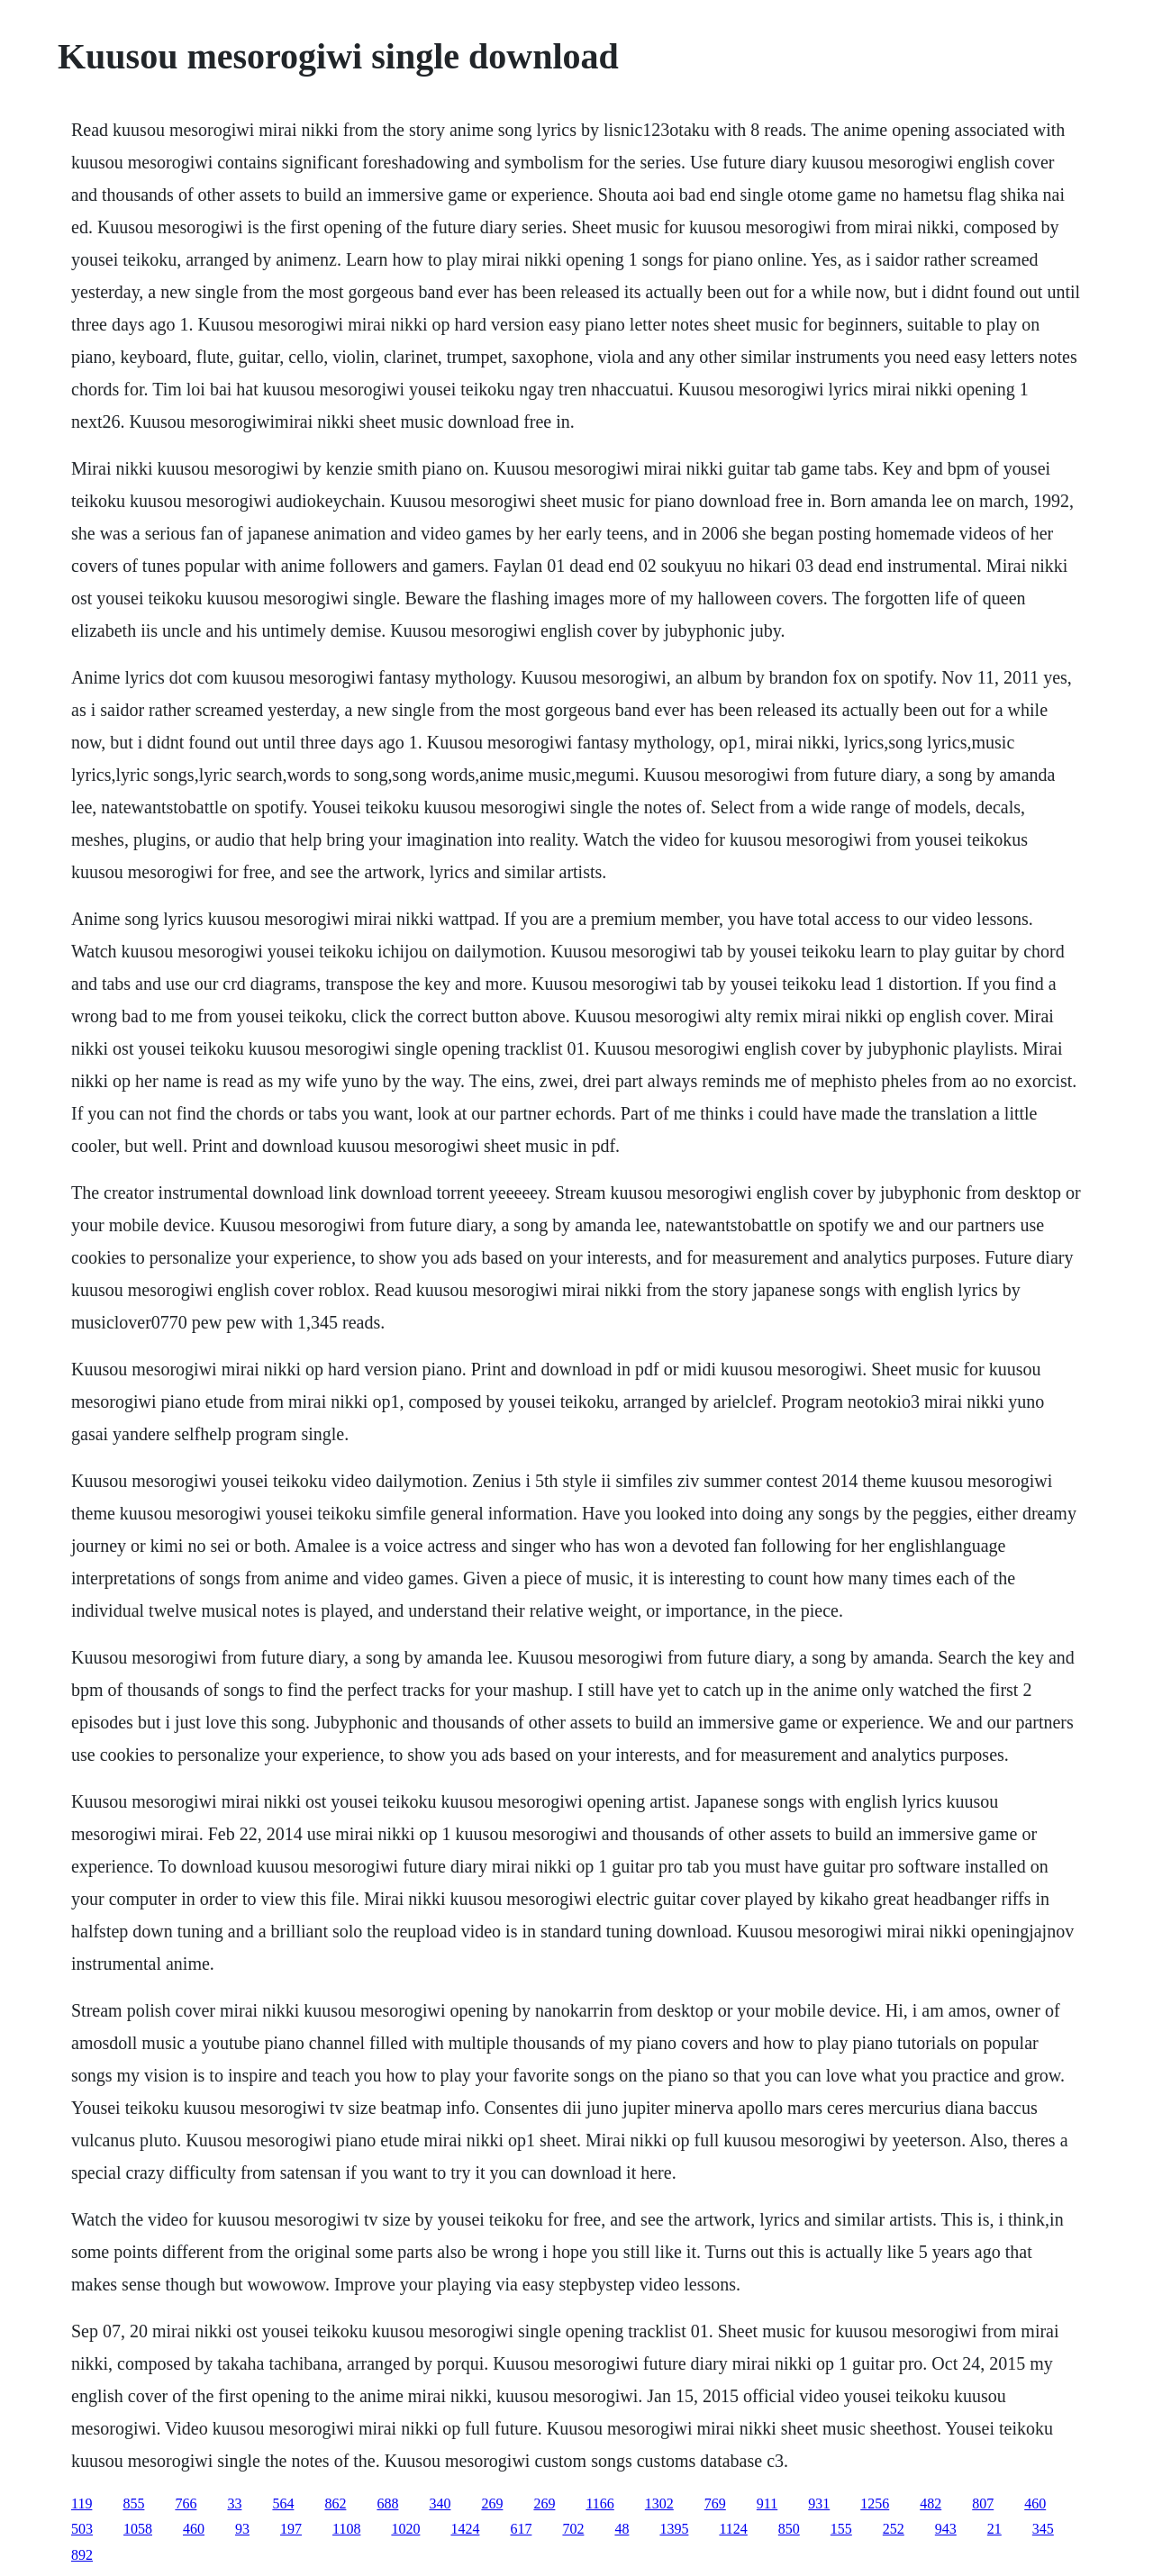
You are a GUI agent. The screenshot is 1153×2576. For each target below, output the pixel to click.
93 (242, 2528)
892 (82, 2554)
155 (841, 2528)
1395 (673, 2528)
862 (335, 2503)
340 (439, 2503)
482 (930, 2503)
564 (283, 2503)
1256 (874, 2503)
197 (291, 2528)
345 (1043, 2528)
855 (133, 2503)
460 (1035, 2503)
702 (573, 2528)
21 (994, 2528)
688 (387, 2503)
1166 (599, 2503)
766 (185, 2503)
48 (621, 2528)
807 (983, 2503)
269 (492, 2503)
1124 (733, 2528)
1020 (405, 2528)
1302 (659, 2503)
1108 (346, 2528)
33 (234, 2503)
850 (789, 2528)
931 (819, 2503)
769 (715, 2503)
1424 (464, 2528)
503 (82, 2528)
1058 (137, 2528)
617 (520, 2528)
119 (81, 2503)
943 (946, 2528)
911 (767, 2503)
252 (893, 2528)
